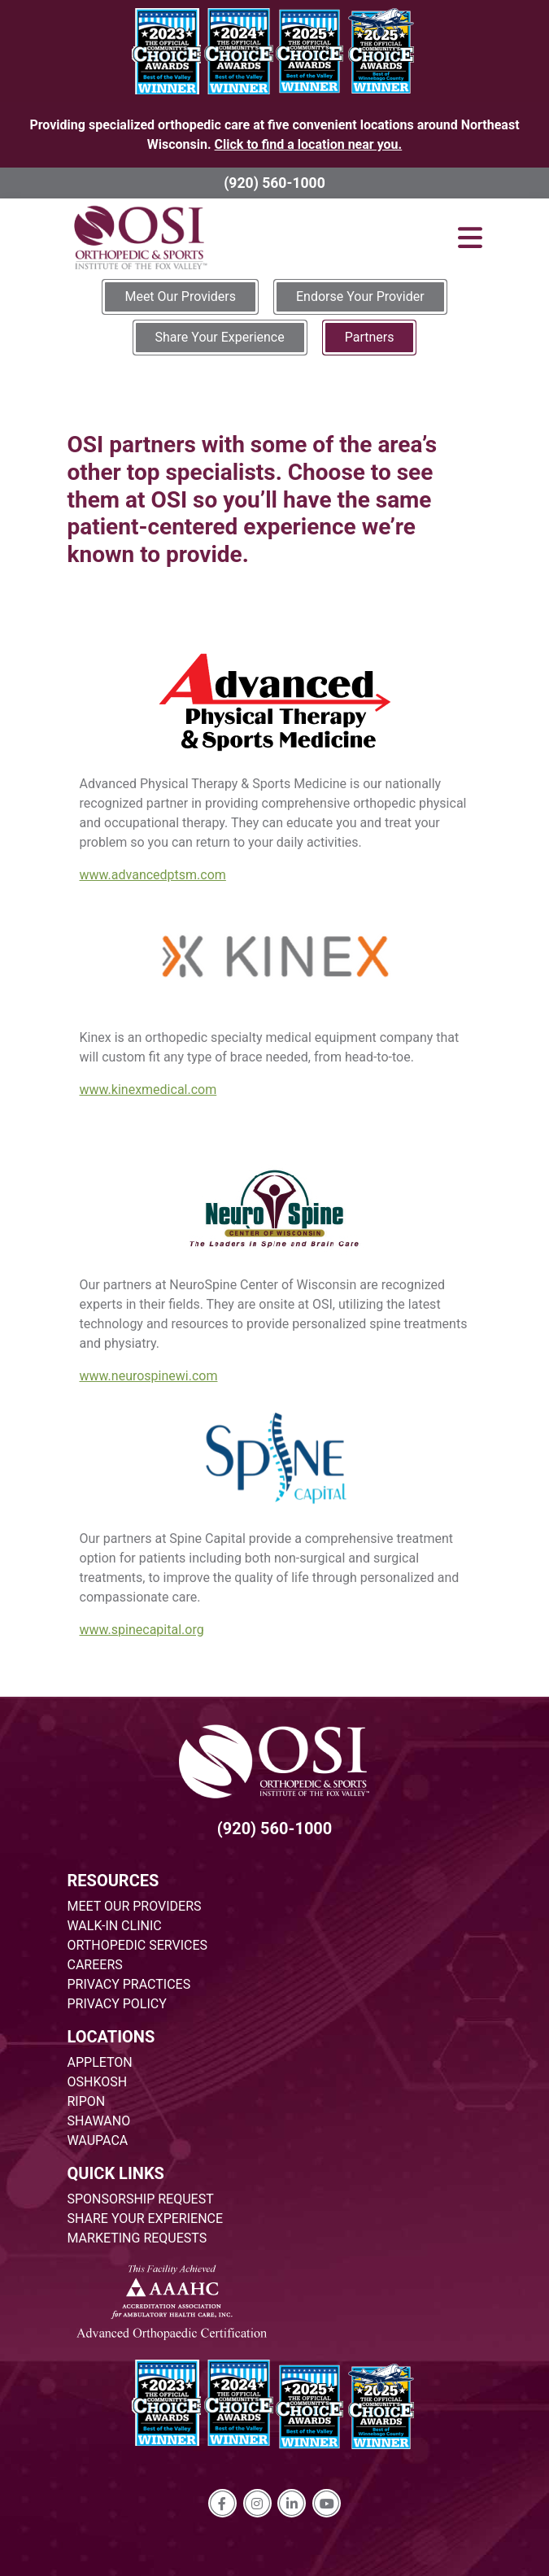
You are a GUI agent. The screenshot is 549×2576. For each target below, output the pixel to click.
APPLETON (100, 2062)
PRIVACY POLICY (117, 2004)
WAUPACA (98, 2140)
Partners (369, 337)
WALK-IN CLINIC (115, 1925)
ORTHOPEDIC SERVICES (137, 1945)
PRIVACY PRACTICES (129, 1984)
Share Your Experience (220, 337)
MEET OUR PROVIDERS (135, 1906)
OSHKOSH (98, 2082)
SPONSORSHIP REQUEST (141, 2199)
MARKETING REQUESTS (137, 2238)
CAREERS (95, 1964)
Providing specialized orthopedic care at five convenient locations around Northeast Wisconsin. (274, 134)
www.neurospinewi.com (149, 1376)
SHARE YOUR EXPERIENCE (146, 2218)
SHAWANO (99, 2121)
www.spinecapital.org (142, 1629)
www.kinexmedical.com (148, 1089)
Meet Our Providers (180, 296)
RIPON (87, 2101)
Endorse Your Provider (360, 296)
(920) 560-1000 (274, 183)
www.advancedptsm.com (153, 875)
